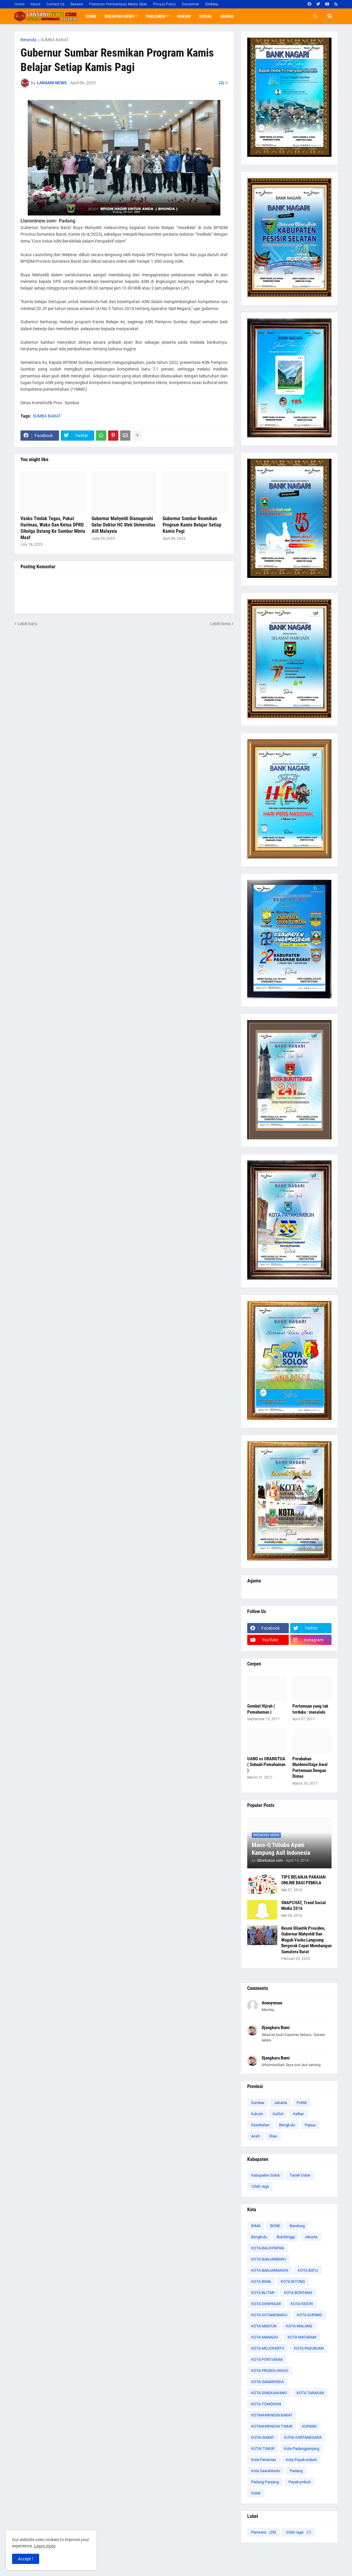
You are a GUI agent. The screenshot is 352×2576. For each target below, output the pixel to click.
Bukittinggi (286, 2237)
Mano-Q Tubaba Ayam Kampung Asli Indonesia (281, 1848)
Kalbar (298, 2114)
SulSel (278, 2114)
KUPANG (309, 2426)
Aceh (255, 2136)
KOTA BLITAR (262, 2292)
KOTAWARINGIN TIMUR (271, 2426)
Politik (302, 2102)
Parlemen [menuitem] (155, 16)
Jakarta (280, 2102)
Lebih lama (220, 623)
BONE (275, 2226)
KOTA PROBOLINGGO (269, 2370)
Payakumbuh (299, 2482)
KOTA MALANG (299, 2326)
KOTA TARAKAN (310, 2393)
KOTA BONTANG (298, 2292)
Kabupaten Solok (265, 2175)
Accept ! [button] (25, 2558)
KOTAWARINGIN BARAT (271, 2415)
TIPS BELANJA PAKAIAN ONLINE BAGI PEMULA (303, 1880)
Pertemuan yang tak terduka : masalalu (310, 1709)
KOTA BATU (308, 2270)
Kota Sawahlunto (265, 2471)
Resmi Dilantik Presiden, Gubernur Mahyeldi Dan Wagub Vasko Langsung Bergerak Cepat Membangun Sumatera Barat (306, 1940)
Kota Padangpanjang (301, 2448)
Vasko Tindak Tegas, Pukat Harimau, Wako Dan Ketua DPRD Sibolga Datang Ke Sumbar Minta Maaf (52, 528)
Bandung (297, 2226)
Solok (256, 2493)
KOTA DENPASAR (266, 2303)
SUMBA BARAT (55, 40)
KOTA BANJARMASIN (269, 2270)
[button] (315, 16)
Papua (310, 2125)
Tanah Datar (300, 2175)
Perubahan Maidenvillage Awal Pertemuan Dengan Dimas (310, 1767)
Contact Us (55, 4)
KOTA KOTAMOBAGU (269, 2315)
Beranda (28, 40)
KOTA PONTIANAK (267, 2359)
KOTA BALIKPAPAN (267, 2248)
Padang (296, 2471)
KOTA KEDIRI (302, 2303)
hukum (257, 2114)
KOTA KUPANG (309, 2315)
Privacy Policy (164, 4)
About (35, 4)
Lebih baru (27, 623)
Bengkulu (287, 2125)
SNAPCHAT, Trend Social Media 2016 (303, 1905)
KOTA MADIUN (263, 2326)
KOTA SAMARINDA (267, 2381)
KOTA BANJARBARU (268, 2259)
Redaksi (76, 4)
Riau (273, 2136)
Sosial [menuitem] (205, 16)
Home (19, 4)
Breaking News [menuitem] (119, 16)
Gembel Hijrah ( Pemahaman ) (261, 1709)
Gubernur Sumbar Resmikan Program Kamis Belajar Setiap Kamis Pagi (192, 525)
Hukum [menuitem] (184, 16)
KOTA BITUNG (293, 2281)
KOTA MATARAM (302, 2337)
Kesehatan (260, 2125)
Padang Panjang (265, 2482)
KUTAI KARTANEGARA (303, 2437)
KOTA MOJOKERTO (267, 2348)
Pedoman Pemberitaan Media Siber (118, 4)
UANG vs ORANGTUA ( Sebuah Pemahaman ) (266, 1764)
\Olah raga (260, 2186)
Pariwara (263, 2532)
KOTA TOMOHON (266, 2404)
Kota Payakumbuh (301, 2459)
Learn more (44, 2545)
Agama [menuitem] (226, 16)
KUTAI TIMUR (262, 2448)
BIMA (255, 2226)
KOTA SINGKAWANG (269, 2393)
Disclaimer (190, 4)
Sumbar (257, 2102)
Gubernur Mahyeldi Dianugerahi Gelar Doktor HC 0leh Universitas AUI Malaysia (123, 525)
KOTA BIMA (261, 2281)
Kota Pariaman (263, 2459)
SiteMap (211, 4)
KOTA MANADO (264, 2337)
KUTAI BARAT (262, 2437)
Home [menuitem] (91, 16)
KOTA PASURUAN (309, 2348)
